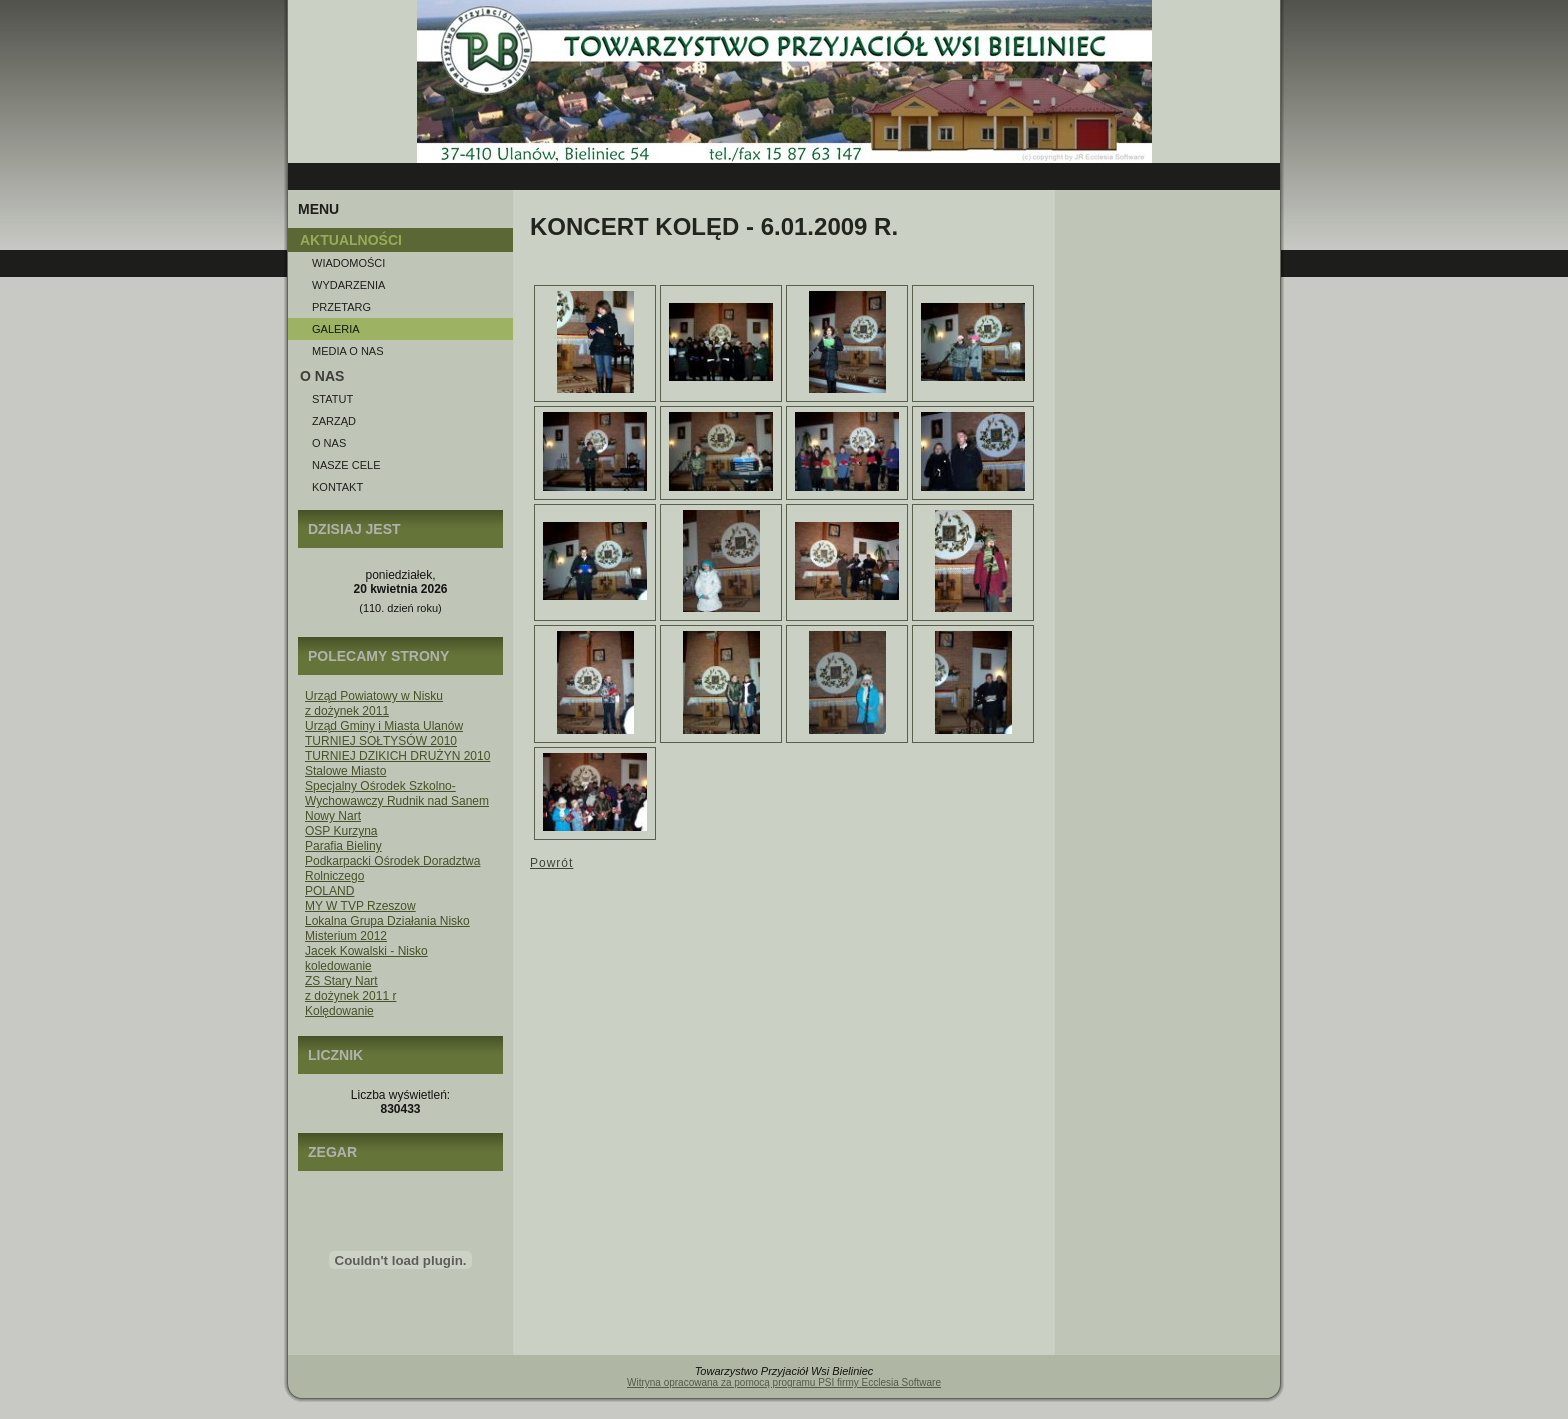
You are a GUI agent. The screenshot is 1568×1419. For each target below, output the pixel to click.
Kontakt (337, 487)
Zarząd (334, 421)
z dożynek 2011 (347, 711)
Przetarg (341, 307)
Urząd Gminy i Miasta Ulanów (384, 726)
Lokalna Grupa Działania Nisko (387, 921)
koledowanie (338, 966)
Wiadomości (348, 263)
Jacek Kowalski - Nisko (366, 951)
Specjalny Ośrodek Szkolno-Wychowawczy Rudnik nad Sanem (397, 793)
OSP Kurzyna (341, 831)
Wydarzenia (348, 285)
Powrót (551, 863)
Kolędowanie (339, 1011)
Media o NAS (348, 351)
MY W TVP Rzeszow (360, 906)
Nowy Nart (333, 816)
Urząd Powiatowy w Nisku (374, 696)
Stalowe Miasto (345, 771)
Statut (332, 399)
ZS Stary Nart (341, 981)
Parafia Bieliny (343, 846)
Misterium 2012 (346, 936)
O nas (329, 443)
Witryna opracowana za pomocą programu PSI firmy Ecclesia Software (784, 1382)
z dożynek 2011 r (350, 996)
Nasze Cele (346, 465)
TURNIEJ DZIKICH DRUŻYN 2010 (397, 756)
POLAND (329, 891)
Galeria (336, 329)
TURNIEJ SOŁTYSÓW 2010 (381, 741)
